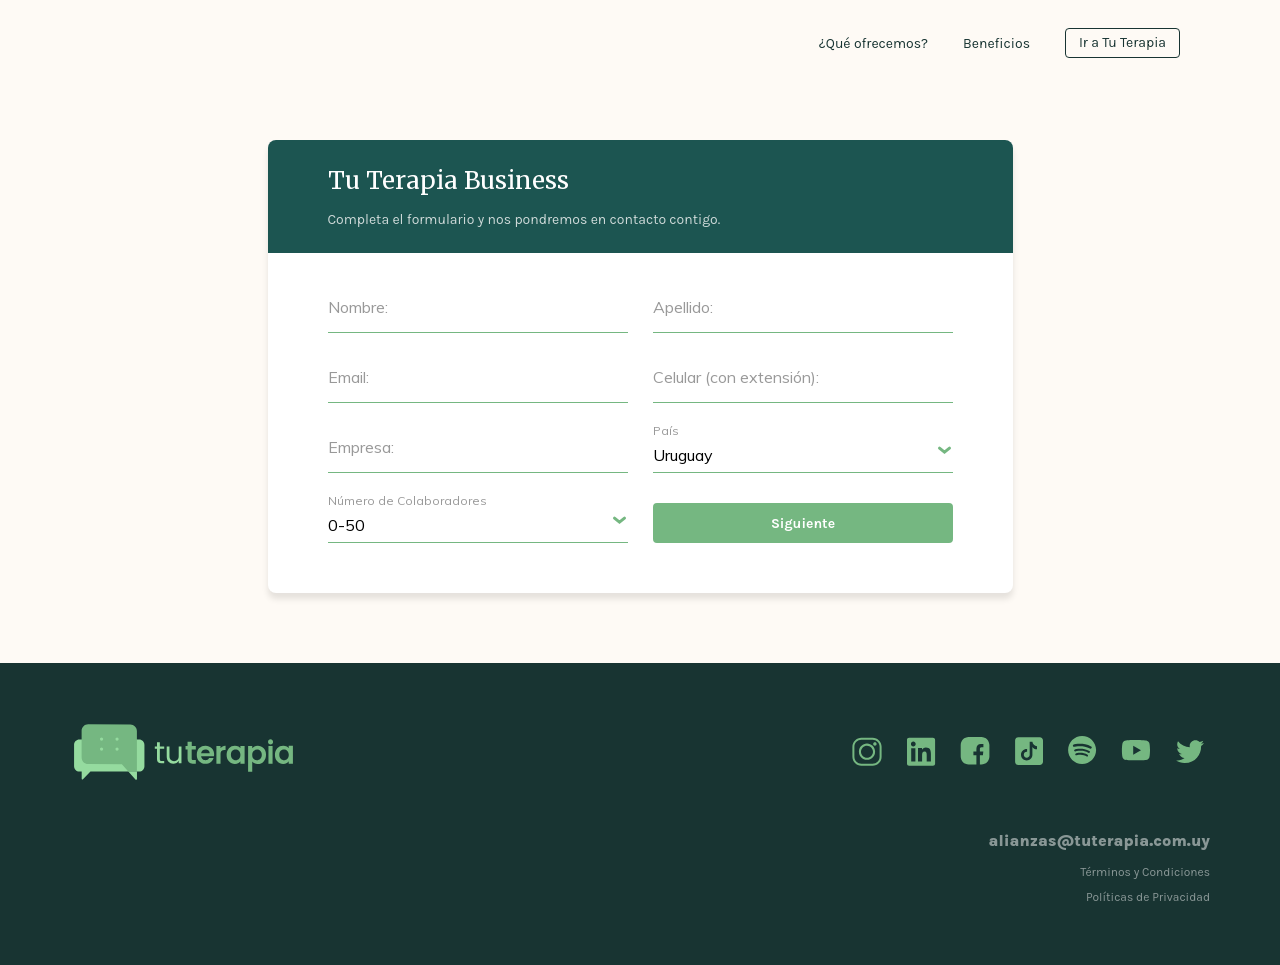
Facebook (975, 752)
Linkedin (921, 752)
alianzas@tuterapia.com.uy (1099, 840)
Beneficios (996, 43)
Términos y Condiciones (1145, 872)
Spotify (1082, 752)
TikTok (1029, 752)
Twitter (1190, 752)
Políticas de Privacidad (1148, 897)
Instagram (867, 752)
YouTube (1136, 752)
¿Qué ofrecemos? (873, 43)
